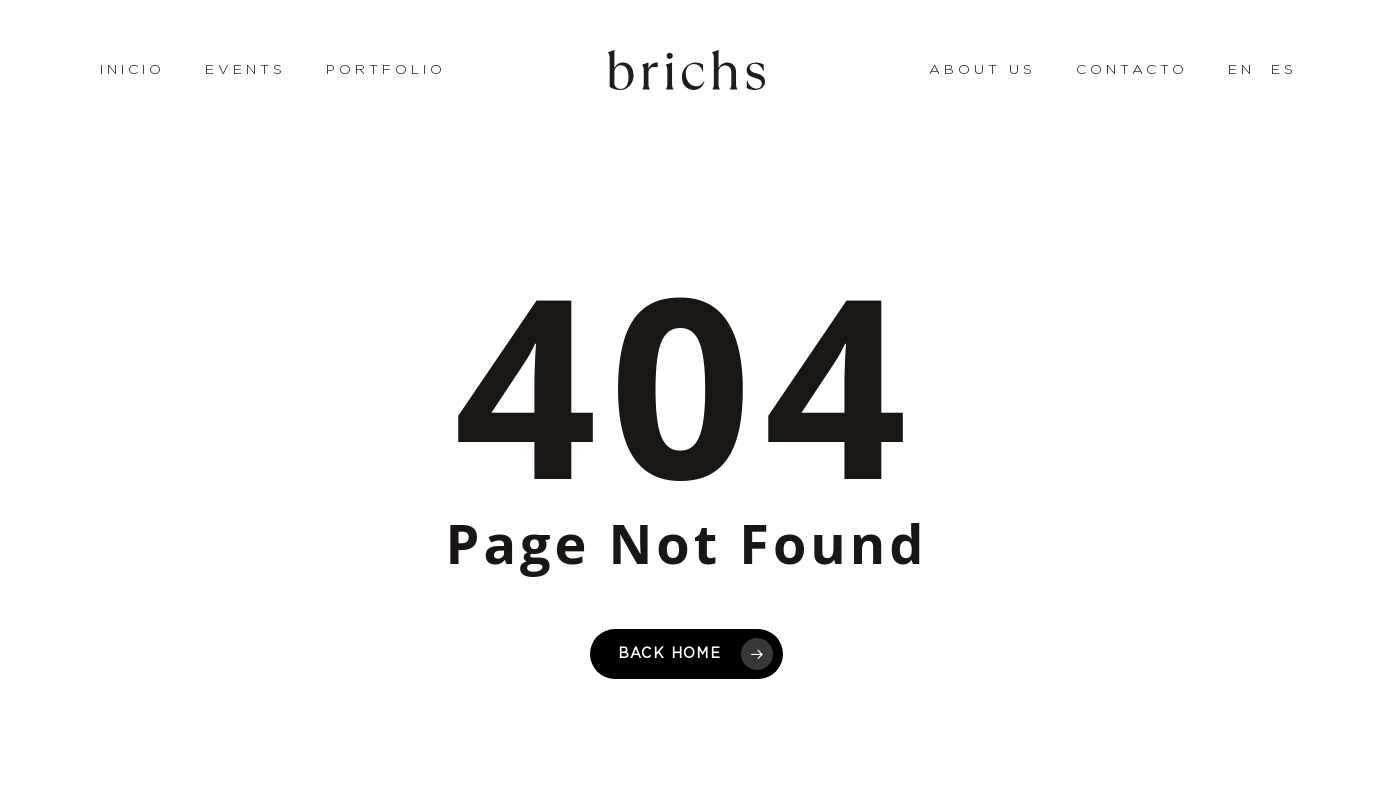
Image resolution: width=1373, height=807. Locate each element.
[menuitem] (1229, 70)
